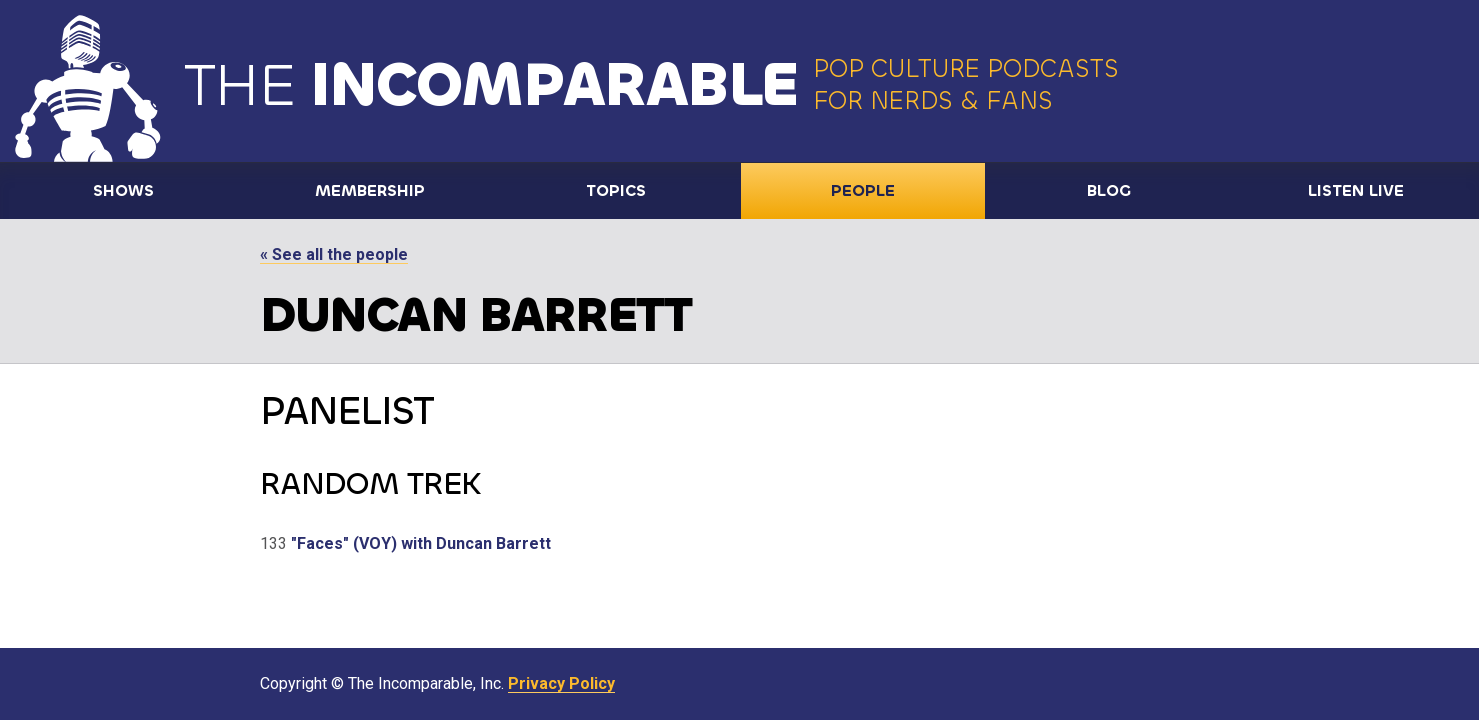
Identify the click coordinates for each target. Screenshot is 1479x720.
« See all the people (334, 254)
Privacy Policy (561, 683)
